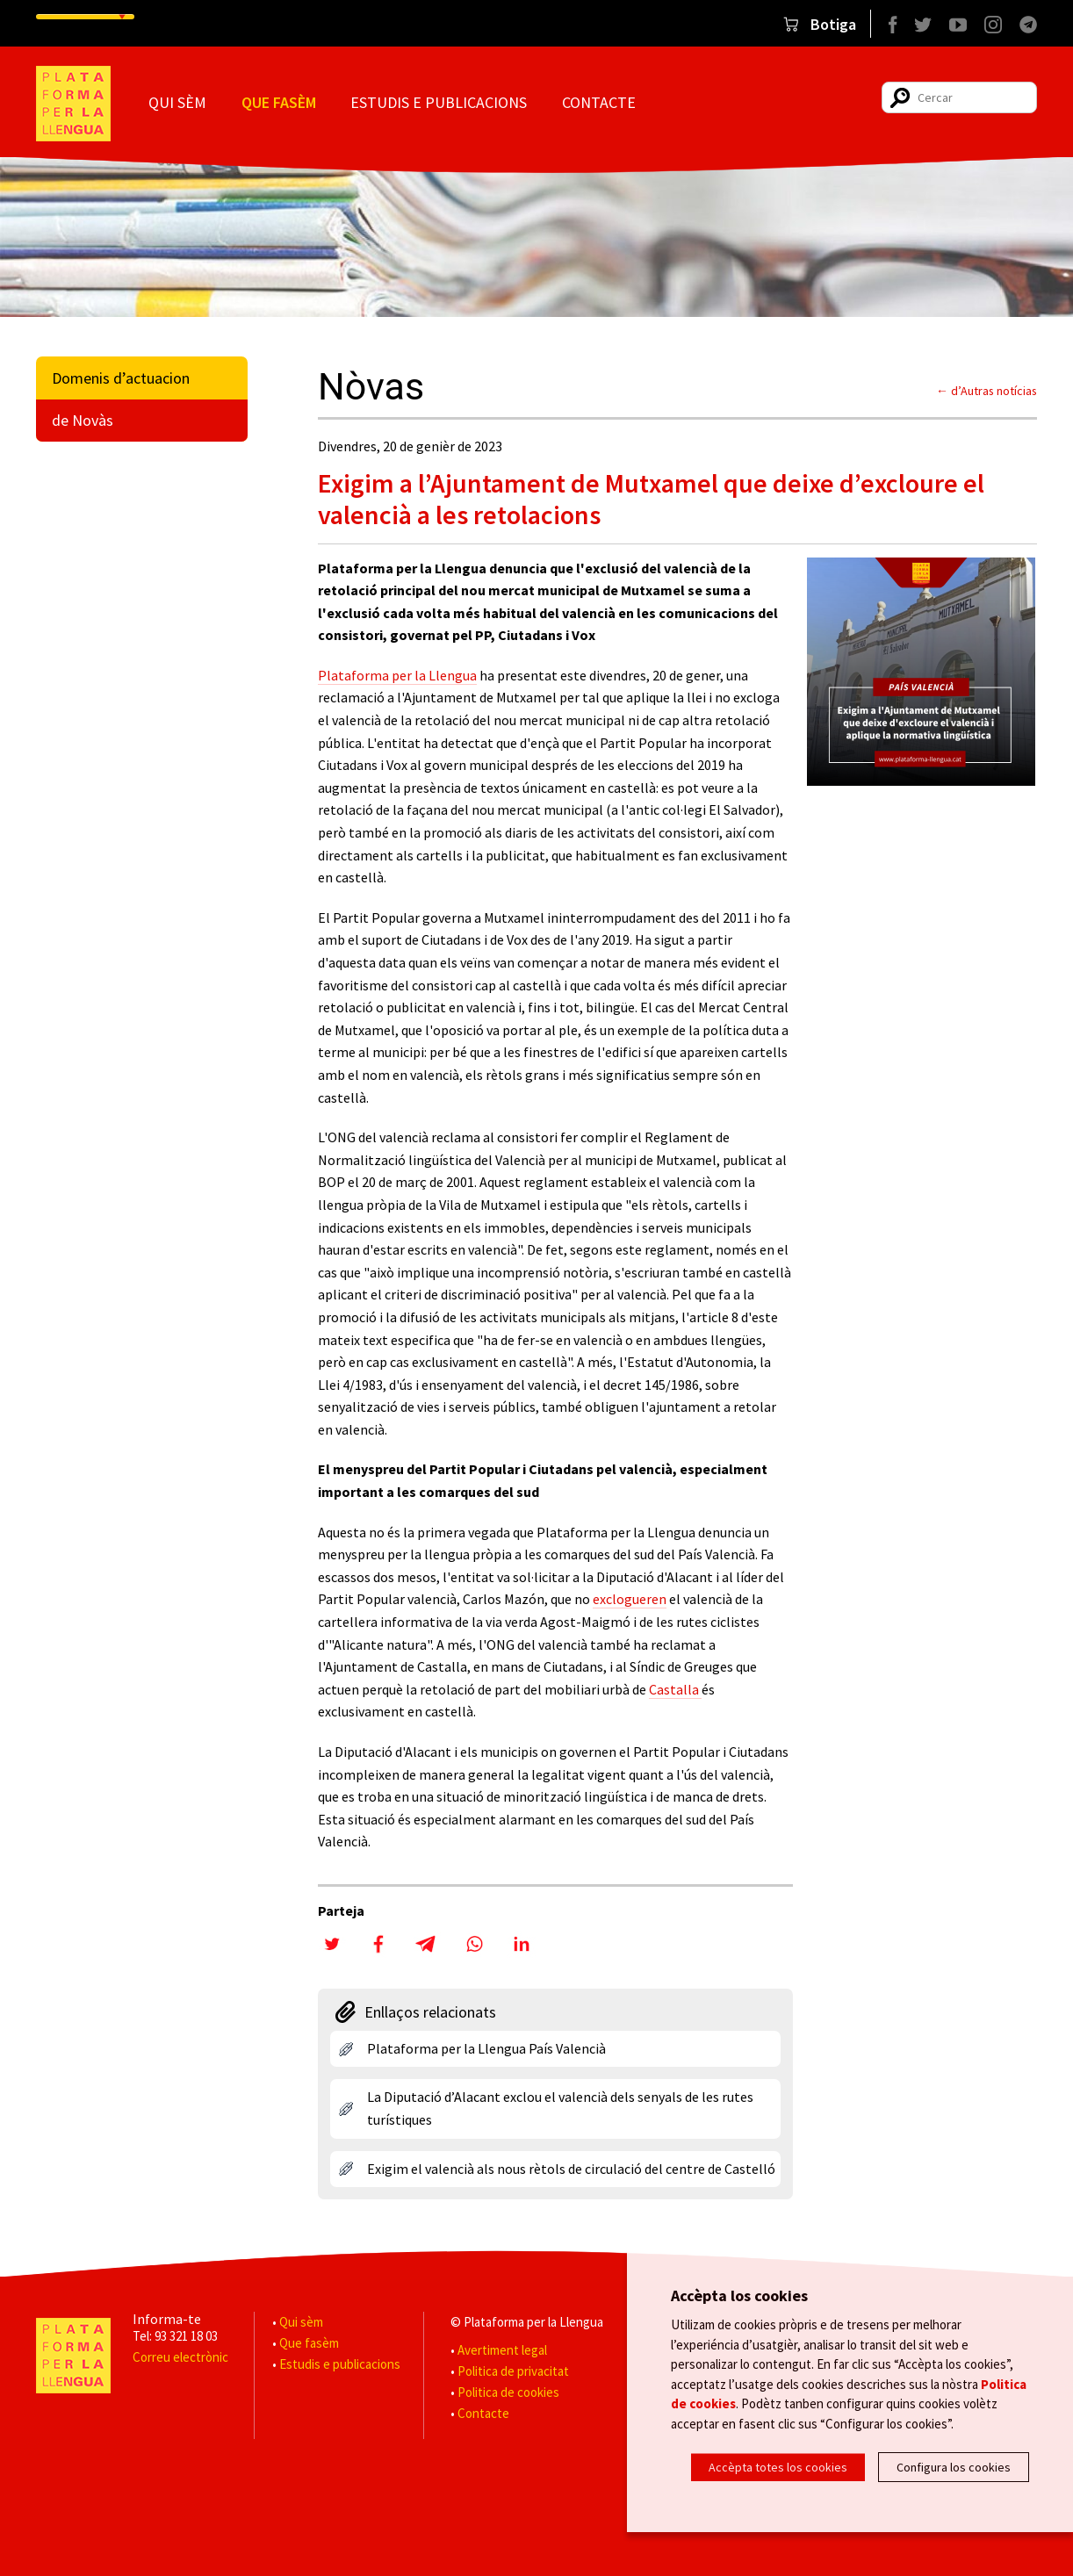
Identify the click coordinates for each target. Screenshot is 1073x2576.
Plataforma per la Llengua (397, 675)
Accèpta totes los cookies (778, 2467)
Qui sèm (177, 102)
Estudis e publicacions (438, 102)
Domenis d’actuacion (121, 378)
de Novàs (82, 420)
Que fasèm (278, 102)
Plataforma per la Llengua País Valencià (486, 2048)
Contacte (599, 102)
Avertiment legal (502, 2350)
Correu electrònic (180, 2357)
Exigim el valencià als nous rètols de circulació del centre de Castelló (571, 2168)
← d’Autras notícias (986, 391)
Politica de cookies (508, 2392)
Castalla (675, 1689)
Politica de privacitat (513, 2371)
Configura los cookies (954, 2467)
